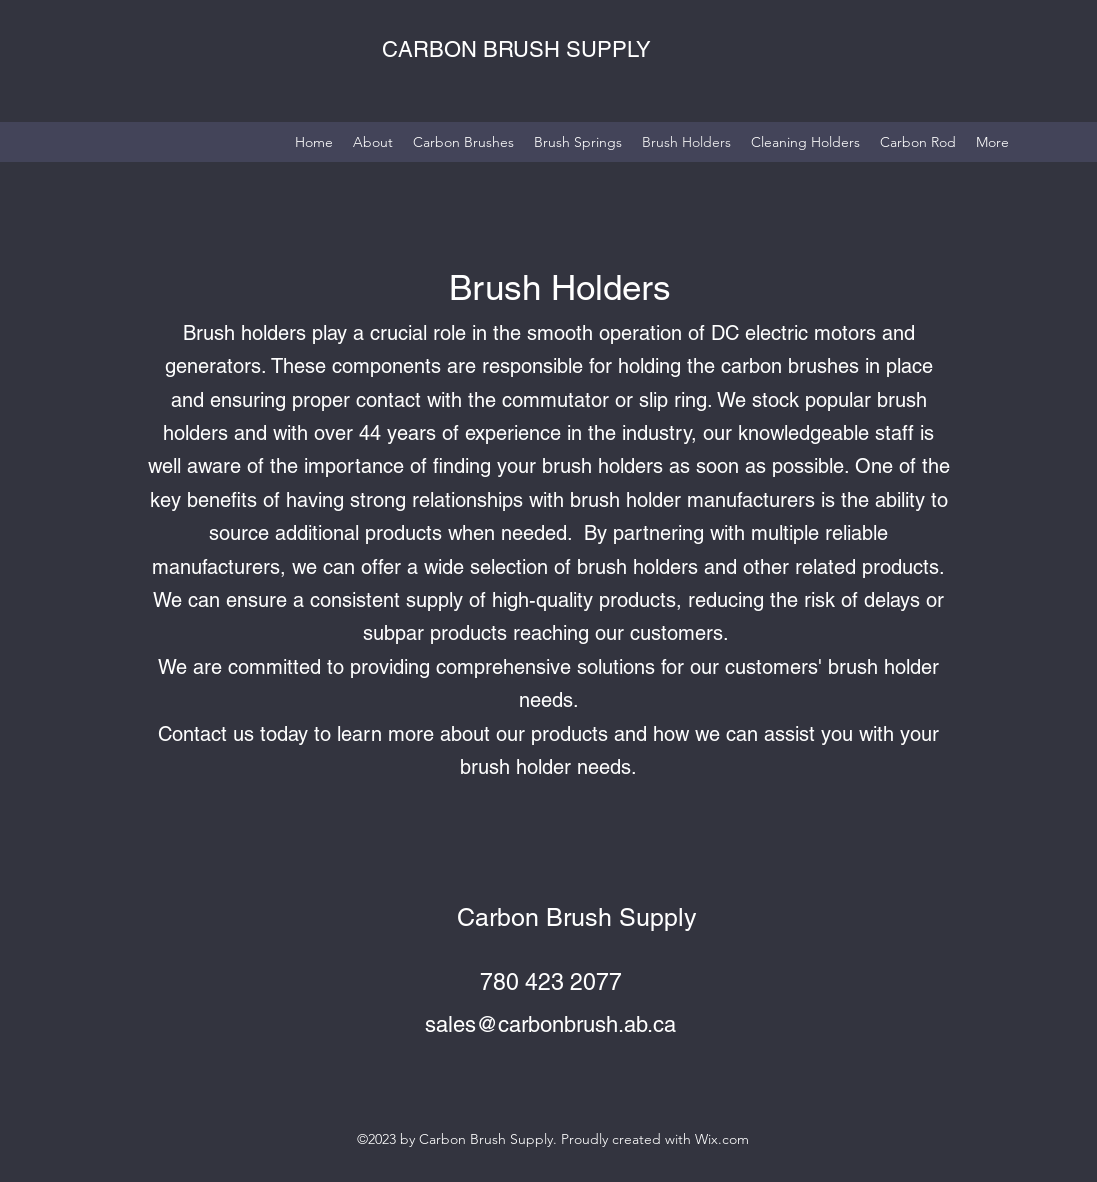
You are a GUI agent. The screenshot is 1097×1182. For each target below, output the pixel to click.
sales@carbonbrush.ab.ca (550, 1024)
